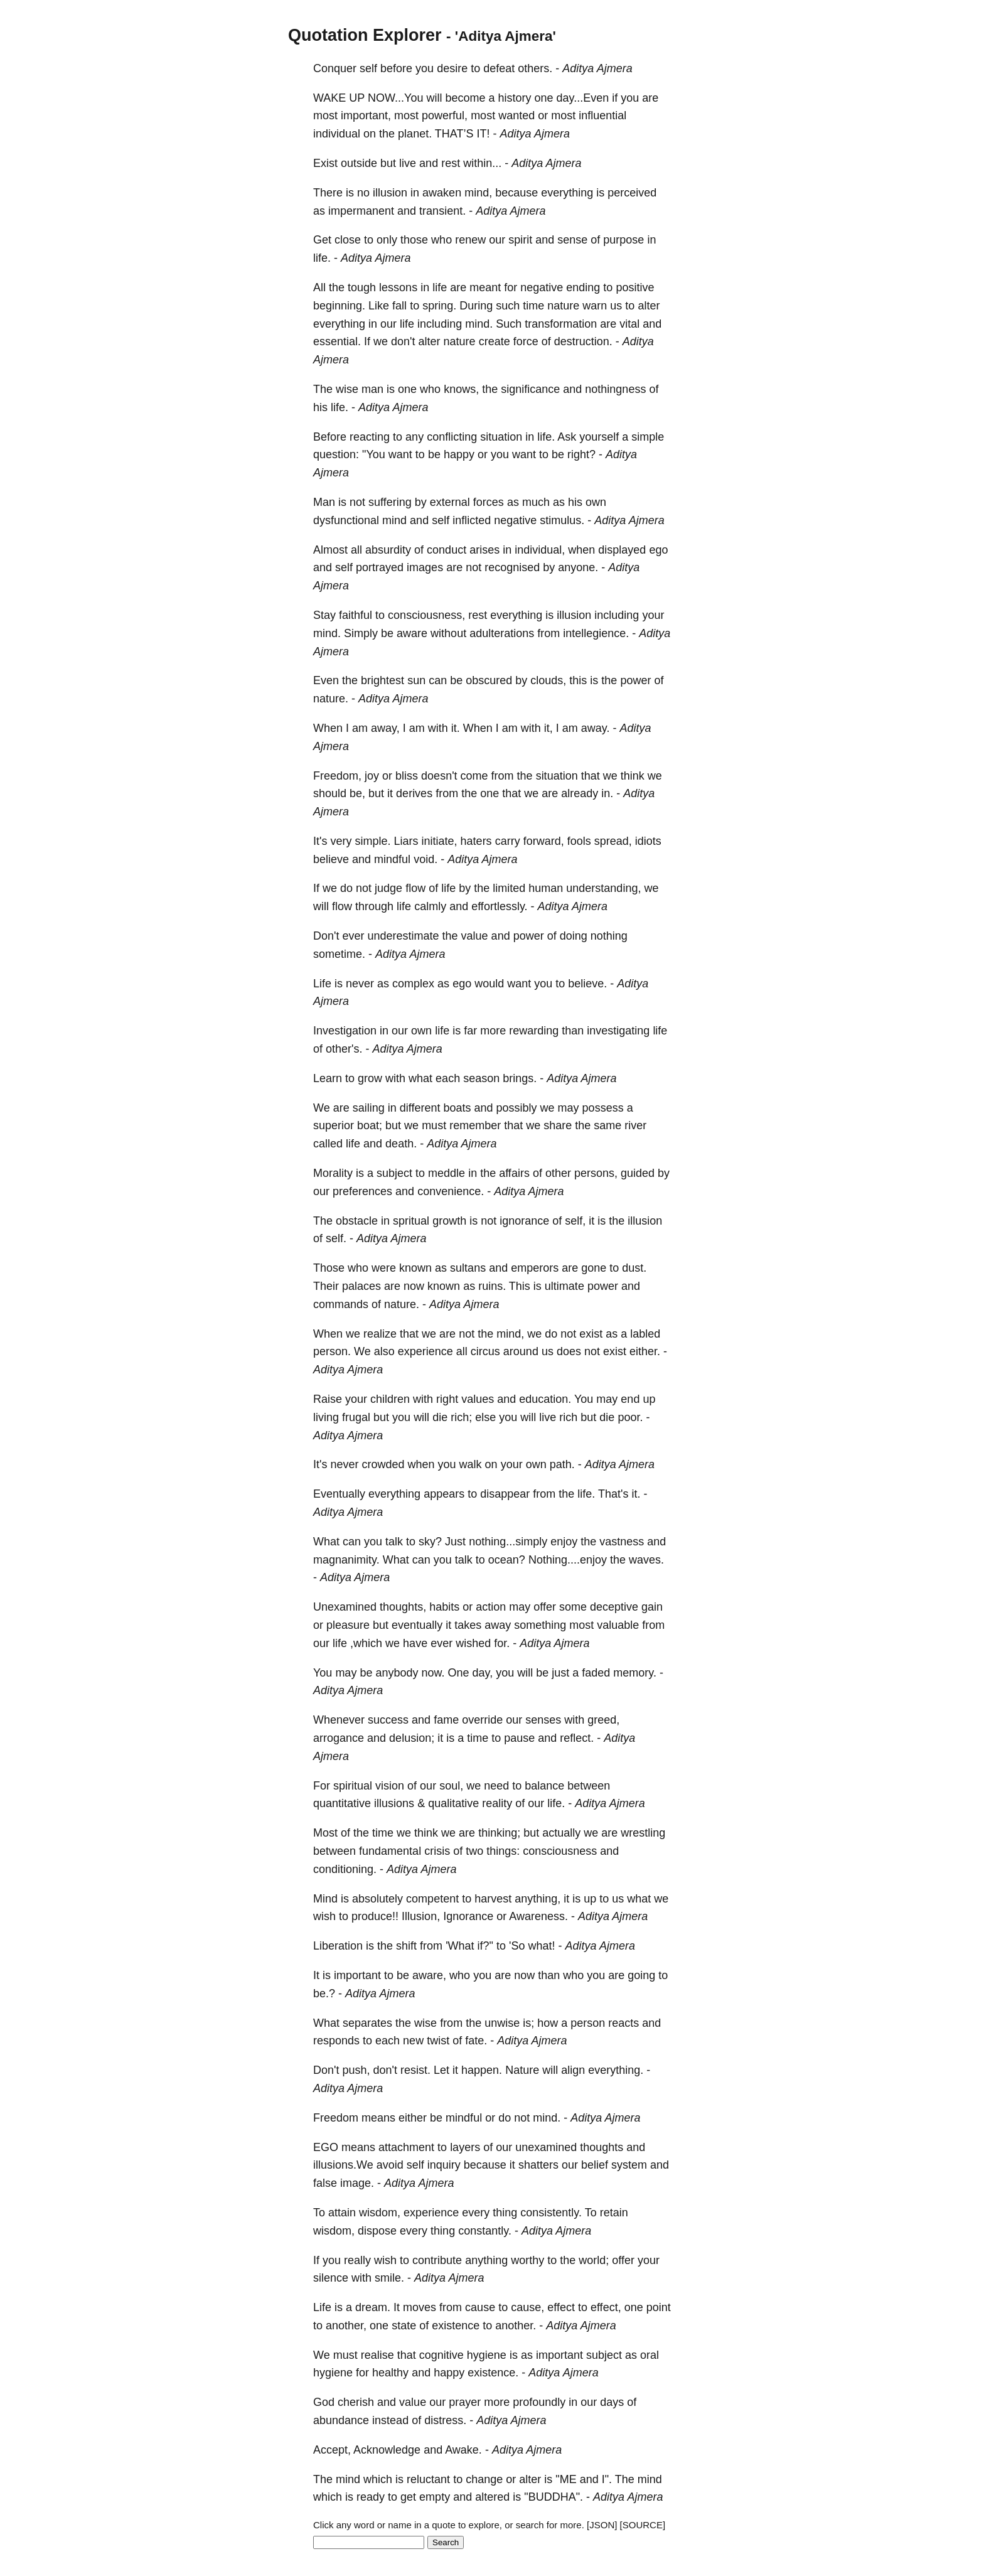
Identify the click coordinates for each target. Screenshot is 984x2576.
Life (322, 983)
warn (594, 305)
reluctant (428, 2479)
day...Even (583, 98)
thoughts (601, 2147)
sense (572, 239)
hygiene (486, 2355)
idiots (648, 841)
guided (638, 1173)
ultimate (564, 1286)
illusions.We (343, 2165)
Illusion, (421, 1916)
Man (324, 502)
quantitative (342, 1803)
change (484, 2479)
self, (575, 1221)
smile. (389, 2278)
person (587, 2023)
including (439, 324)
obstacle (357, 1221)
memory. (634, 1672)
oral (649, 2355)
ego (658, 550)
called (328, 1143)
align (573, 2070)
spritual (411, 1221)
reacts (623, 2023)
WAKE (329, 98)
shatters (538, 2165)
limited (509, 888)
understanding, (603, 888)
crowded (382, 1464)
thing (505, 2212)
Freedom (335, 2118)
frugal (356, 1417)
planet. (415, 133)
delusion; (411, 1738)
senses (543, 1720)
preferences (362, 1191)
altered (492, 2497)
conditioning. (345, 1869)
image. (357, 2183)
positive (635, 287)
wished (473, 1643)
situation (501, 437)
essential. (337, 341)
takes (467, 1625)
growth (449, 1221)
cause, (527, 2307)
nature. (330, 698)
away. (595, 728)
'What (460, 1946)
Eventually (339, 1494)
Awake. (463, 2450)
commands (340, 1304)
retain (614, 2212)
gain (652, 1607)
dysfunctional (346, 520)
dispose (377, 2230)
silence (330, 2278)
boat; (369, 1125)
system (629, 2165)
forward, (543, 841)
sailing (369, 1108)
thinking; (499, 1833)
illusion (390, 192)
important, (366, 115)
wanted (516, 115)
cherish (356, 2402)
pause (519, 1738)
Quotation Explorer (365, 35)
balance (544, 1785)
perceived (631, 192)
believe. (587, 983)
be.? (324, 1993)
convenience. (450, 1191)
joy (372, 776)
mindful (392, 859)
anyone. (578, 567)
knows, (461, 389)
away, (385, 728)
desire (452, 68)
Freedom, (337, 776)
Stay (324, 615)
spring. (439, 305)
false (325, 2183)
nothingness (615, 389)
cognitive (441, 2355)
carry (507, 841)
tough (362, 287)
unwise (502, 2023)
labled (645, 1334)
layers (465, 2147)
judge (388, 888)
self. (336, 1238)
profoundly (539, 2402)
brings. (520, 1078)
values (477, 1399)
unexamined (546, 2147)
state (404, 2325)
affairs (514, 1173)
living (326, 1417)
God (323, 2402)
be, (357, 793)
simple (647, 437)
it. (455, 728)
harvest (492, 1898)
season (481, 1078)
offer (544, 1607)
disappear (505, 1494)
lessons (398, 287)
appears (444, 1494)
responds (336, 2040)
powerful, (445, 115)
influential (602, 115)
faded (596, 1672)
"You (373, 454)
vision (389, 1785)
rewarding (534, 1030)
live (407, 163)
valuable (618, 1625)
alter (649, 305)
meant (485, 287)
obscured (489, 680)
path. (562, 1464)
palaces (361, 1286)
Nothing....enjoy (567, 1560)
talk (394, 1541)
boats (457, 1108)
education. (545, 1399)
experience (425, 1351)
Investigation (345, 1030)
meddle (446, 1173)
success (388, 1720)
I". (607, 2479)
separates (367, 2023)
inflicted (471, 520)
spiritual (352, 1785)
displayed (622, 550)
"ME (565, 2479)
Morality (333, 1173)
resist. (415, 2070)
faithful (355, 615)
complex (413, 983)
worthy (527, 2260)
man (372, 389)
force (525, 341)
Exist (325, 163)
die (439, 1417)
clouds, (548, 680)
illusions (394, 1803)
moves (419, 2307)
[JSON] (602, 2525)
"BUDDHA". (553, 2497)
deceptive (614, 1607)
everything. (615, 2070)
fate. (476, 2040)
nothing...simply (508, 1541)
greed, (603, 1720)
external (450, 502)
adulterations (501, 633)
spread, (613, 841)
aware (412, 633)
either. (644, 1351)
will (434, 98)
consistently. (551, 2212)
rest (450, 163)
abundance (341, 2420)
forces (488, 502)
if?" (485, 1946)
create (494, 341)
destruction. (583, 341)
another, (346, 2325)
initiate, (439, 841)
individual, (540, 550)
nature (563, 305)
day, (483, 1672)
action (491, 1607)
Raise (327, 1399)
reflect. (577, 1738)
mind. (479, 324)
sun (416, 680)
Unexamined (345, 1607)
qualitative (453, 1803)
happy (459, 454)
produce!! (374, 1916)
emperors (535, 1268)
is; (528, 2023)
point (658, 2307)
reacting (370, 437)
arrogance (338, 1738)
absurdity (388, 550)
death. (401, 1143)
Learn (327, 1078)
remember (475, 1125)
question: (336, 454)
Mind (325, 1898)
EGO (325, 2147)
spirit (520, 239)
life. (322, 258)
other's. (344, 1049)
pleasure (348, 1625)
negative (541, 287)
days (612, 2402)
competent (432, 1898)
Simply (361, 633)
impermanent (361, 211)
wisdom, (379, 2212)
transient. (442, 211)
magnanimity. (346, 1560)
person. (332, 1351)
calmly (430, 906)
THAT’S (454, 133)
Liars (406, 841)
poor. (630, 1417)
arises (484, 550)
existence (455, 2325)
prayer (465, 2402)
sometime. (339, 954)
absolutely (377, 1898)
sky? (430, 1541)
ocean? (506, 1560)
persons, (596, 1173)
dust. (634, 1268)
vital (629, 324)
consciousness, (426, 615)
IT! (483, 133)
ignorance (524, 1221)
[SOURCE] (643, 2525)
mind (394, 520)
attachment (406, 2147)
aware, (429, 1975)
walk (470, 1464)
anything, (537, 1898)
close (347, 239)
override (482, 1720)
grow (370, 1078)
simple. (372, 841)
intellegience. (596, 633)
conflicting (452, 437)
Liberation (338, 1946)
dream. (372, 2307)
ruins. (492, 1286)
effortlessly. (499, 906)
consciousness (560, 1851)
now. (432, 1672)
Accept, (332, 2450)
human (545, 888)
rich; (461, 1417)
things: (503, 1851)
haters (476, 841)
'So (517, 1946)
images (425, 567)
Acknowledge (386, 2450)
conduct (446, 550)
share (557, 1125)
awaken (441, 192)
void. (425, 859)
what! (541, 1946)
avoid (390, 2165)
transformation (561, 324)
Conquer (334, 68)
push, (356, 2070)
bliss (406, 776)
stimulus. (562, 520)
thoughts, (403, 1607)
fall (399, 305)
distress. (445, 2420)
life (439, 287)
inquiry (444, 2165)
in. (607, 793)
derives (414, 793)
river (635, 1125)
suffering (390, 502)
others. (535, 68)
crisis (437, 1851)
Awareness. (538, 1916)
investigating (618, 1030)
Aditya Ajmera (597, 68)
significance (530, 389)
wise (347, 389)
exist (590, 1334)
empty (434, 2497)
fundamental (390, 1851)
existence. (493, 2372)
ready (370, 2497)
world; (594, 2260)
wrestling (643, 1833)
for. (502, 1643)
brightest (382, 680)
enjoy (563, 1541)
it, (548, 728)
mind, (478, 192)
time (533, 305)
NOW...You (395, 98)
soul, (451, 1785)
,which (366, 1643)
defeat (499, 68)
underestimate (403, 936)
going (641, 1975)
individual (336, 133)
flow (415, 888)
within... (482, 163)
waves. (646, 1560)
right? (581, 454)
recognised (512, 567)
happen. (481, 2070)
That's (613, 1494)
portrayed (380, 567)
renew (470, 239)
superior (333, 1125)
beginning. (339, 305)
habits (444, 1607)
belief (594, 2165)
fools (579, 841)
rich (568, 1417)
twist (438, 2040)
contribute (437, 2260)
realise (377, 2355)
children (390, 1399)
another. (515, 2325)
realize (380, 1334)
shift (406, 1946)
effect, (606, 2307)
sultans (468, 1268)
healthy (390, 2372)
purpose (623, 239)
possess (603, 1108)
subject (394, 1173)
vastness (621, 1541)
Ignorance (468, 1916)
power (635, 680)
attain (342, 2212)
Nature (522, 2070)
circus (485, 1351)
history (514, 98)
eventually (417, 1625)
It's (320, 841)
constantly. (484, 2230)
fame (446, 1720)
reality (497, 1803)
